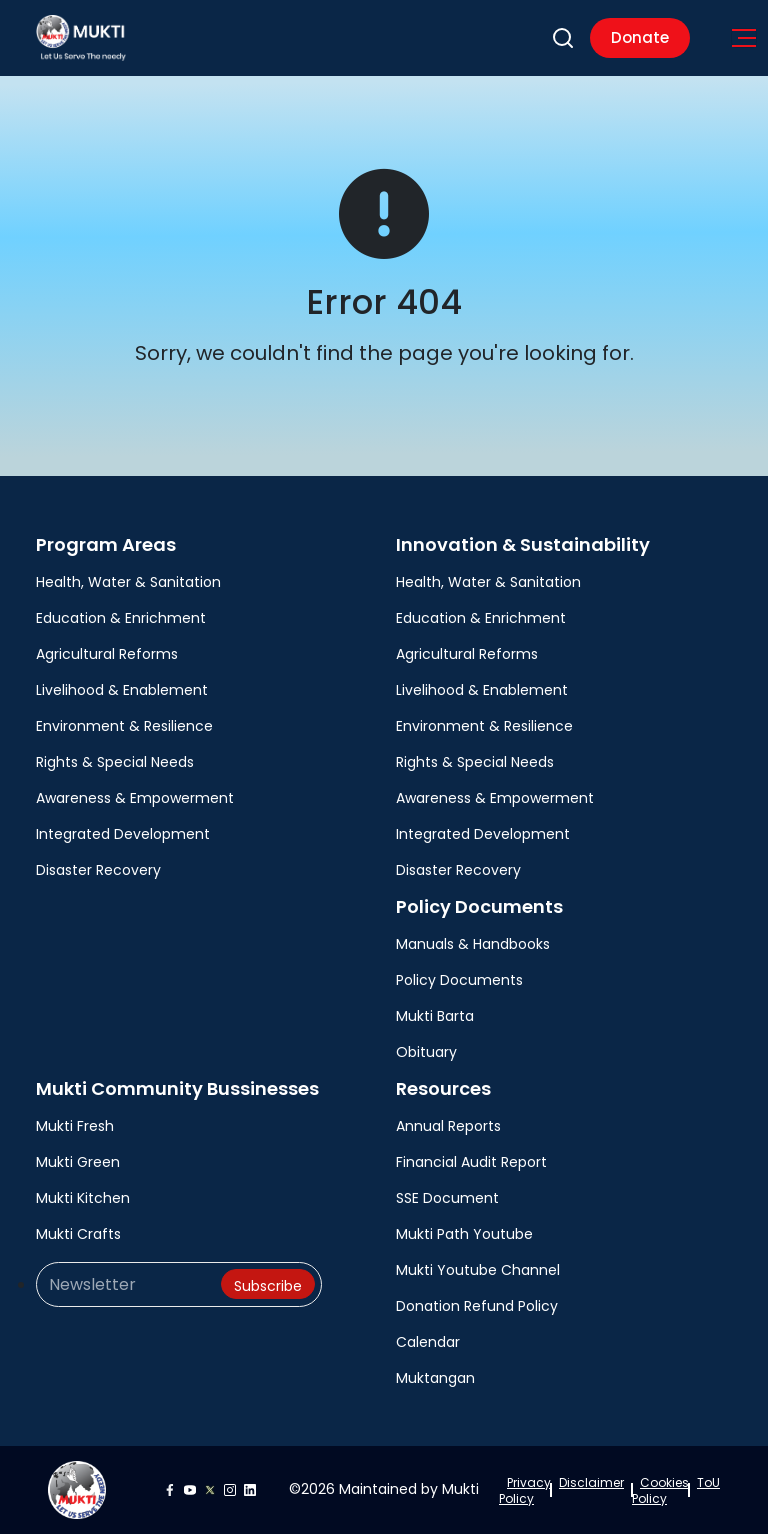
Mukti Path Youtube (464, 1234)
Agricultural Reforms (107, 654)
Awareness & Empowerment (135, 798)
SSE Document (447, 1198)
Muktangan (435, 1378)
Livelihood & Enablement (122, 690)
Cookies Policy (660, 1490)
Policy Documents (459, 980)
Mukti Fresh (75, 1126)
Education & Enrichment (121, 618)
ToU (708, 1482)
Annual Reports (448, 1126)
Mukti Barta (435, 1016)
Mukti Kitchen (83, 1198)
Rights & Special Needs (115, 762)
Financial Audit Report (471, 1162)
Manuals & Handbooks (473, 944)
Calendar (428, 1342)
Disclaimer (591, 1482)
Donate (640, 37)
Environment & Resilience (124, 726)
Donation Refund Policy (477, 1306)
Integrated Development (123, 834)
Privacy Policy (525, 1490)
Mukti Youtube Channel (478, 1270)
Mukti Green (78, 1162)
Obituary (426, 1052)
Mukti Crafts (78, 1234)
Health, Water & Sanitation (128, 582)
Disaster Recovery (98, 870)
